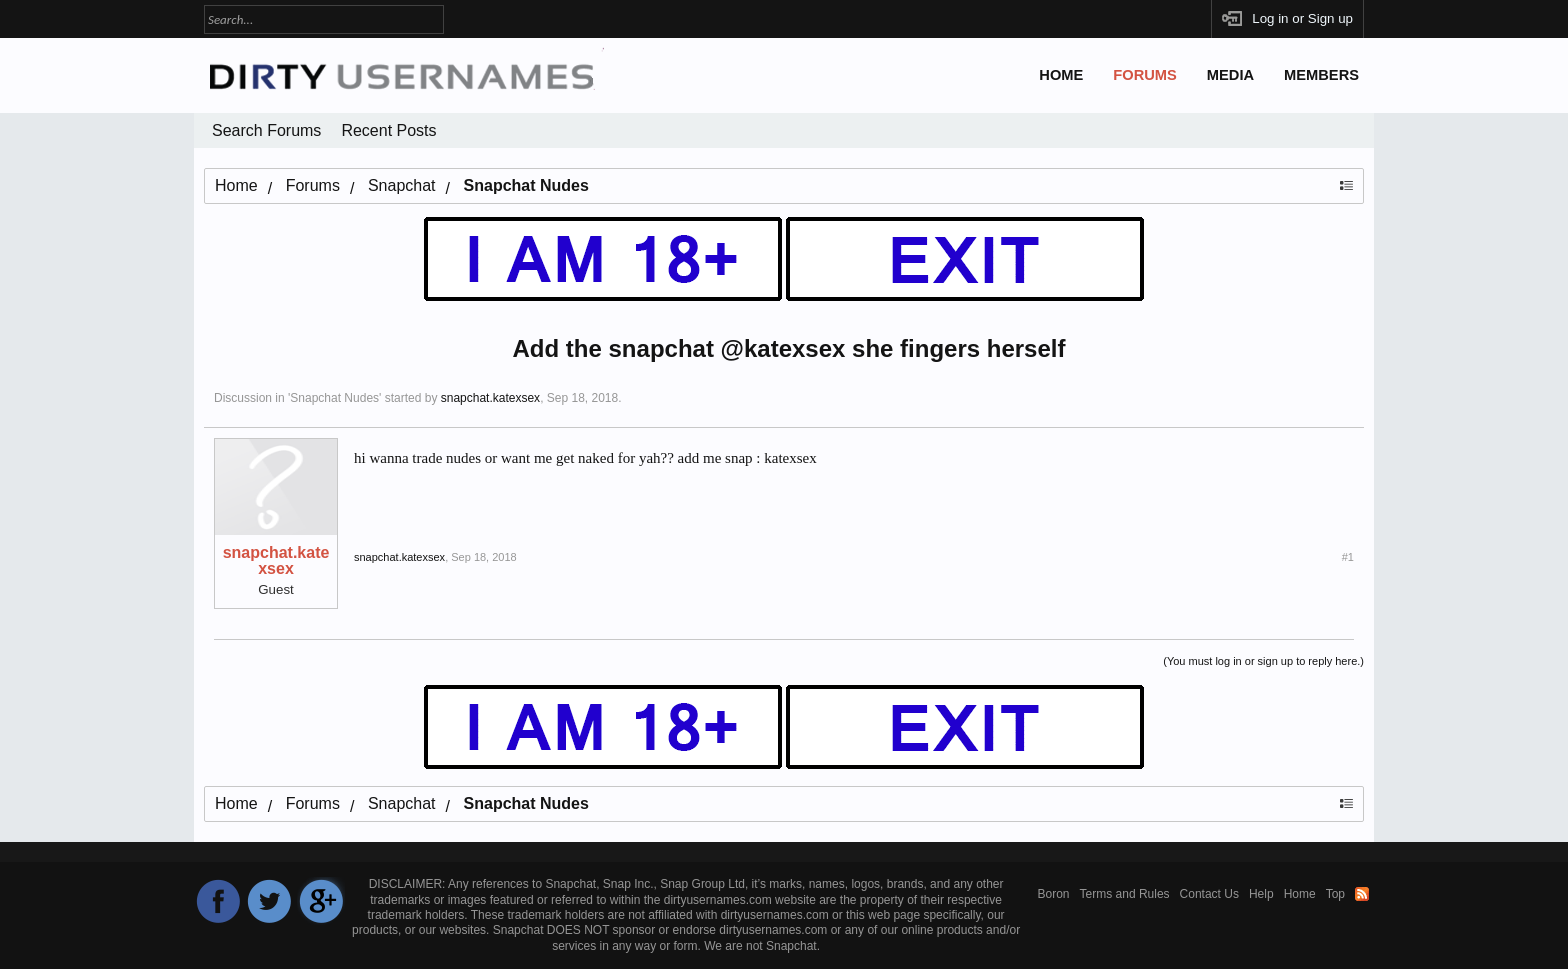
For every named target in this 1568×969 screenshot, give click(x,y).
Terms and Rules (1125, 894)
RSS (1362, 894)
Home (1061, 75)
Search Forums (266, 130)
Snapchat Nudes (334, 398)
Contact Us (1209, 894)
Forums (1145, 75)
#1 (1348, 557)
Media (1230, 75)
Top (1335, 894)
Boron (1054, 894)
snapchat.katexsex (490, 398)
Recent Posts (388, 130)
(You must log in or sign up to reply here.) (1263, 661)
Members (1321, 75)
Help (1261, 894)
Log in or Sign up (1302, 18)
